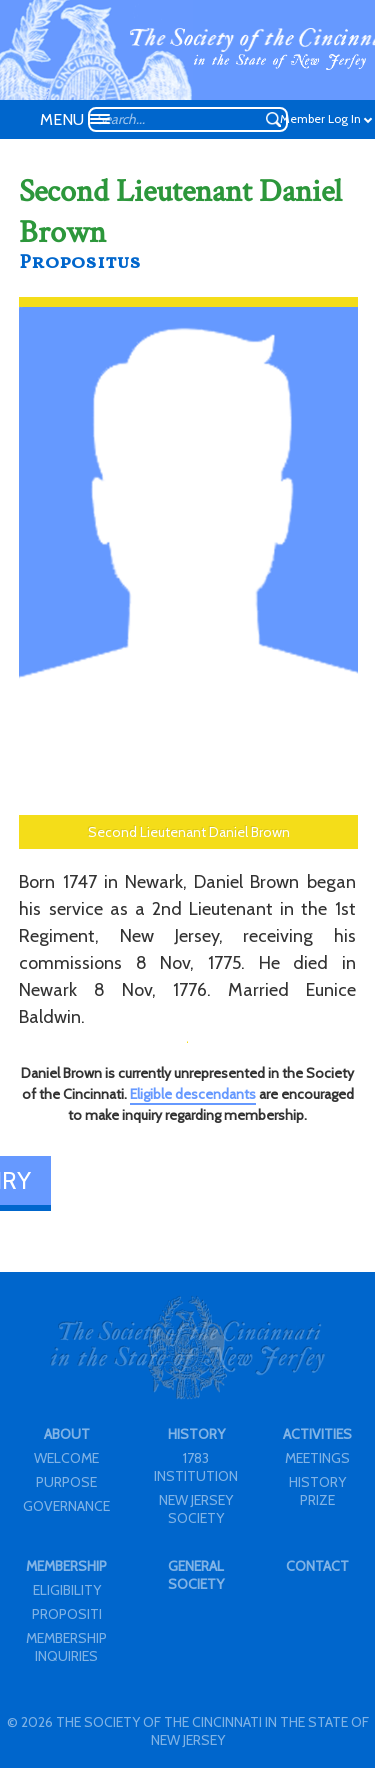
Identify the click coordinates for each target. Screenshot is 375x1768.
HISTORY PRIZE (317, 1491)
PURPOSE (66, 1482)
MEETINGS (317, 1458)
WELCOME (66, 1458)
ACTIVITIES (317, 1434)
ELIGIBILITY (67, 1590)
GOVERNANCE (66, 1506)
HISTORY (196, 1434)
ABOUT (67, 1434)
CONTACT (317, 1566)
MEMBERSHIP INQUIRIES (66, 1647)
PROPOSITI (67, 1614)
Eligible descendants (193, 1094)
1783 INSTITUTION (196, 1467)
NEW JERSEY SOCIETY (196, 1509)
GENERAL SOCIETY (196, 1575)
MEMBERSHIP (66, 1566)
